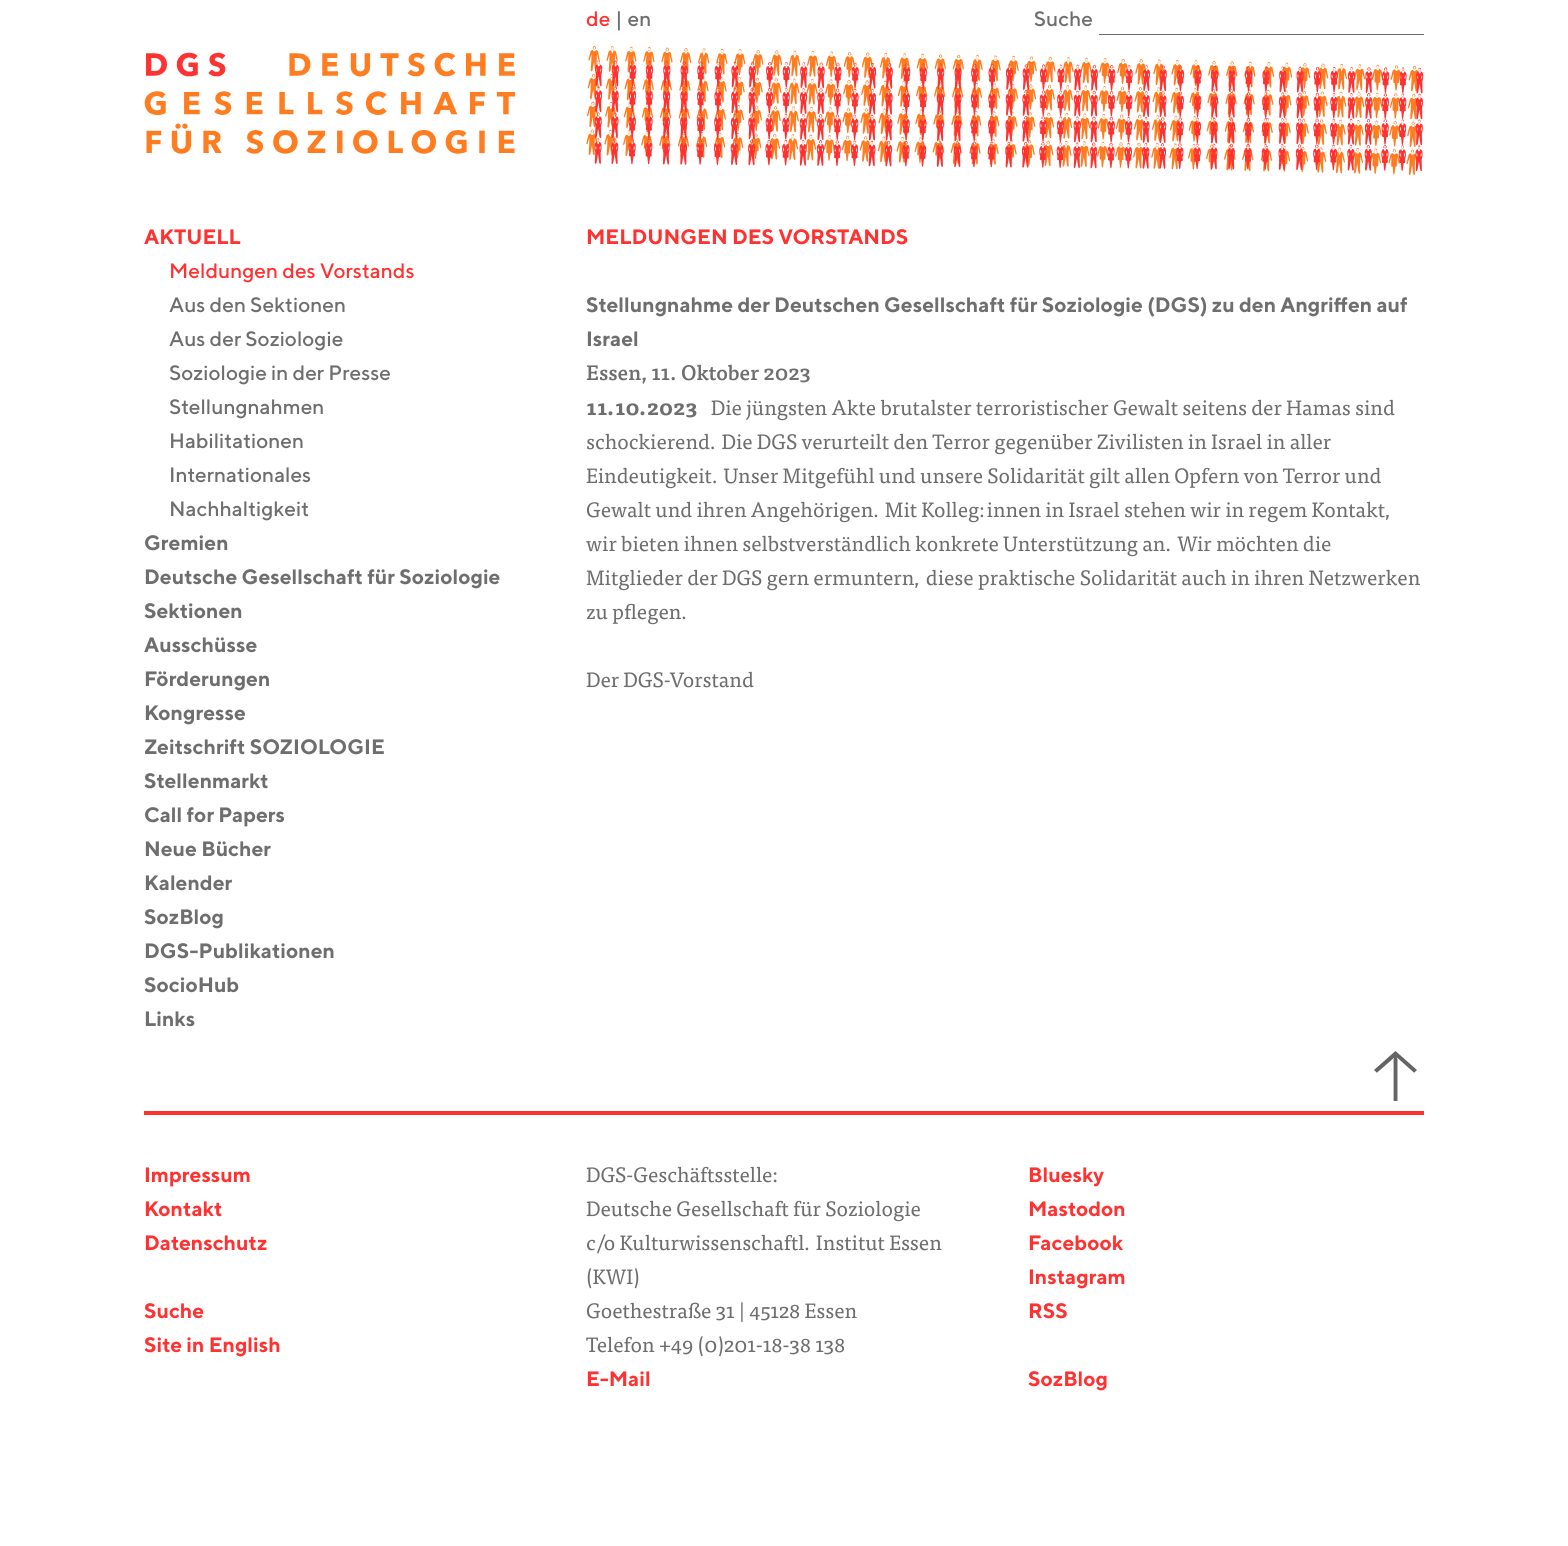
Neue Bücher (220, 850)
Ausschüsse (213, 646)
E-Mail (618, 1380)
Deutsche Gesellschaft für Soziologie (334, 578)
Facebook (1075, 1244)
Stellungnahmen (259, 408)
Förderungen (219, 680)
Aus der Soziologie (268, 340)
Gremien (199, 544)
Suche (174, 1312)
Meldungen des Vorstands (304, 272)
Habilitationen (249, 442)
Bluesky (1066, 1176)
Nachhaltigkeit (251, 510)
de (598, 20)
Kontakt (183, 1210)
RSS (1048, 1312)
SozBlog (196, 918)
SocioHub (204, 986)
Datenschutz (205, 1244)
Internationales (252, 476)
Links (182, 1020)
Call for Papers (227, 816)
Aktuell (205, 238)
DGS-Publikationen (252, 952)
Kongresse (207, 714)
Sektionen (206, 612)
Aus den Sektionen (270, 306)
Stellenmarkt (219, 782)
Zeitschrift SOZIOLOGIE (277, 748)
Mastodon (1077, 1210)
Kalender (200, 884)
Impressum (197, 1176)
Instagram (1077, 1278)
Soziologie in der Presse (292, 374)
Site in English (212, 1346)
